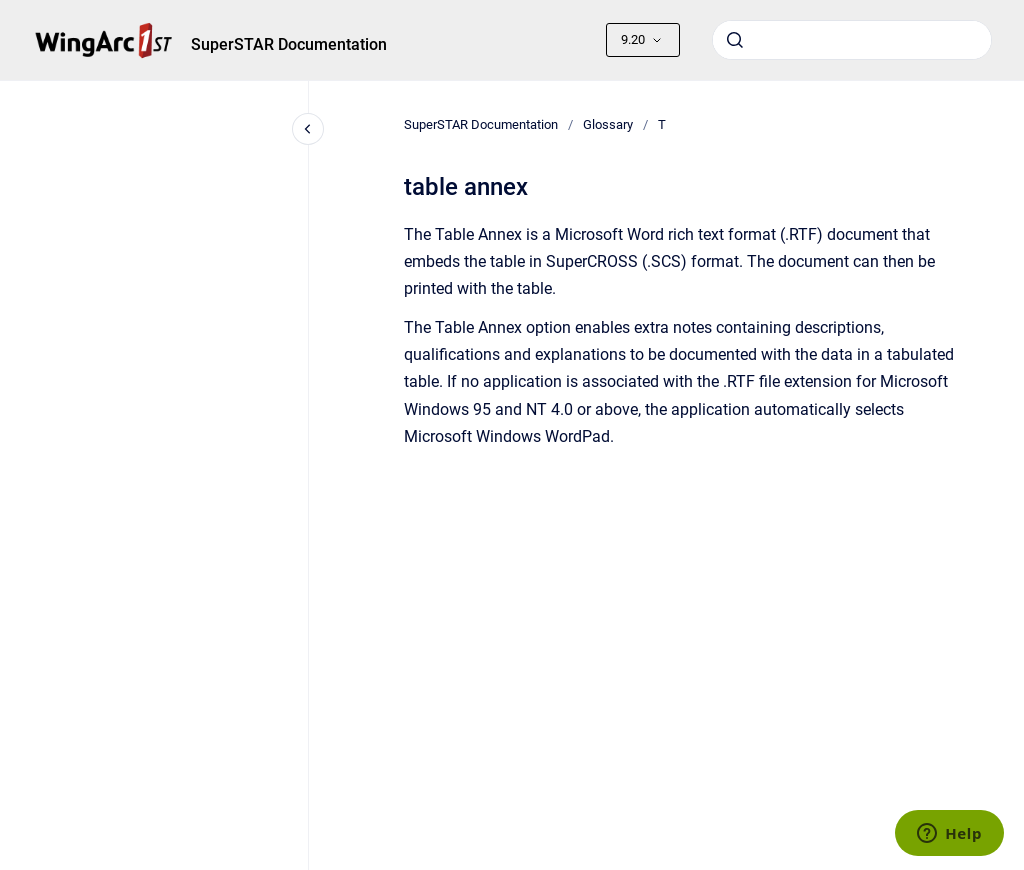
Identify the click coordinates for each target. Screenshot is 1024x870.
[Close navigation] (308, 129)
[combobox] (852, 40)
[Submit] (735, 40)
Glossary (608, 124)
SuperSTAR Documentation (289, 44)
